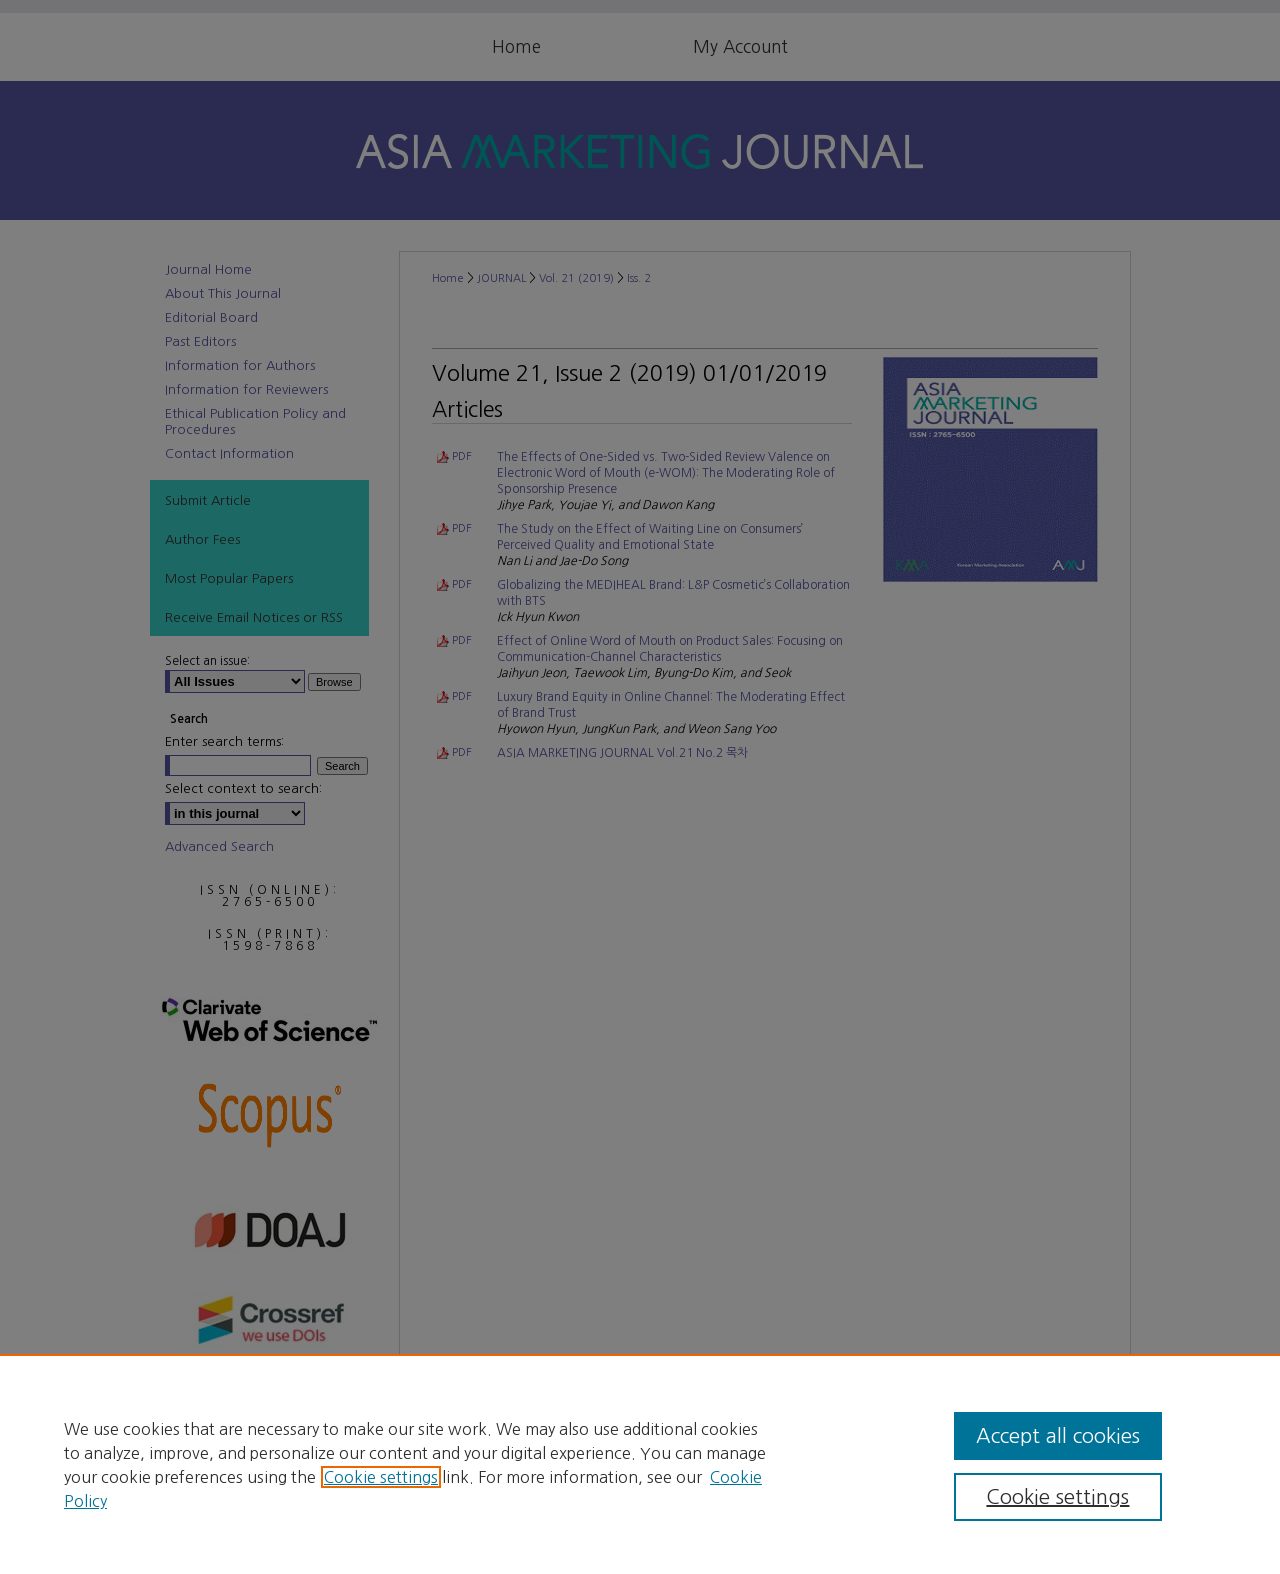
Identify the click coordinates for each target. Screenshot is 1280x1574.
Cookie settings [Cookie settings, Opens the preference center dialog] (1057, 1497)
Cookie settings (381, 1477)
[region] (640, 1464)
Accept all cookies (1058, 1436)
